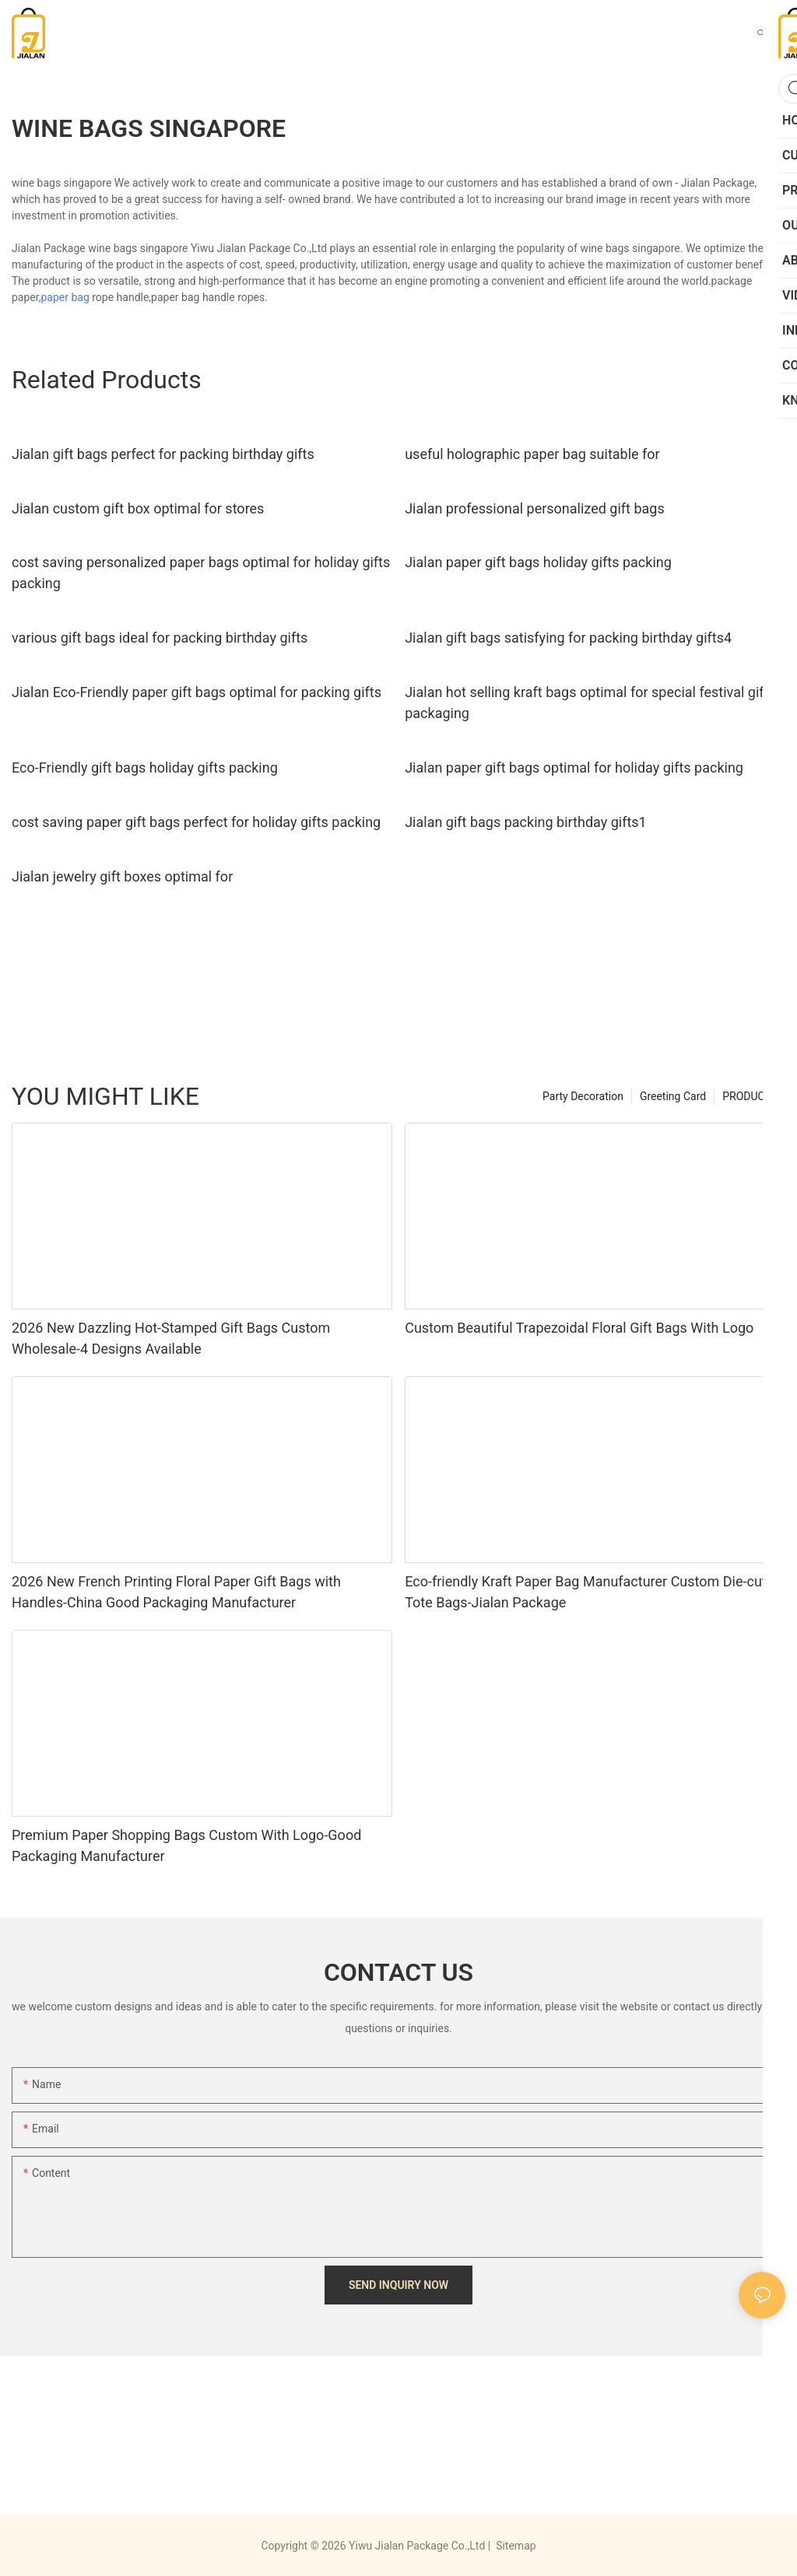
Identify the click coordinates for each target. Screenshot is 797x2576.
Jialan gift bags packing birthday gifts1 (526, 822)
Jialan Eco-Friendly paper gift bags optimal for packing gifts (196, 692)
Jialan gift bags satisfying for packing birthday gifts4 (568, 637)
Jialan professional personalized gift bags (535, 508)
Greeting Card (673, 1096)
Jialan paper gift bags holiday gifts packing (538, 562)
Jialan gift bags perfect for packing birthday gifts (163, 454)
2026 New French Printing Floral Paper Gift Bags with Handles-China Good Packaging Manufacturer (176, 1591)
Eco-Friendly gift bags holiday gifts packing (145, 767)
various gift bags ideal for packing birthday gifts (159, 637)
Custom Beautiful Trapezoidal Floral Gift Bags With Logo (579, 1328)
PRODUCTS (750, 1096)
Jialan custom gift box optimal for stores (138, 508)
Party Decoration (582, 1096)
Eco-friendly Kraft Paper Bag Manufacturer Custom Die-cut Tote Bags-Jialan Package (586, 1591)
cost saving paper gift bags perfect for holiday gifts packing (196, 822)
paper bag (64, 297)
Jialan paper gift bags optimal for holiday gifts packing (574, 767)
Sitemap (514, 2545)
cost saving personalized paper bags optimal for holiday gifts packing (201, 572)
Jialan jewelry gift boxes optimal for (122, 876)
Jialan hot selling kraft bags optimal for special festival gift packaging (586, 702)
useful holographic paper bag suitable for (532, 454)
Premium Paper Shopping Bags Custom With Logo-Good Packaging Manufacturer (186, 1845)
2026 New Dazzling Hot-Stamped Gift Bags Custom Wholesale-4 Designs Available (171, 1338)
